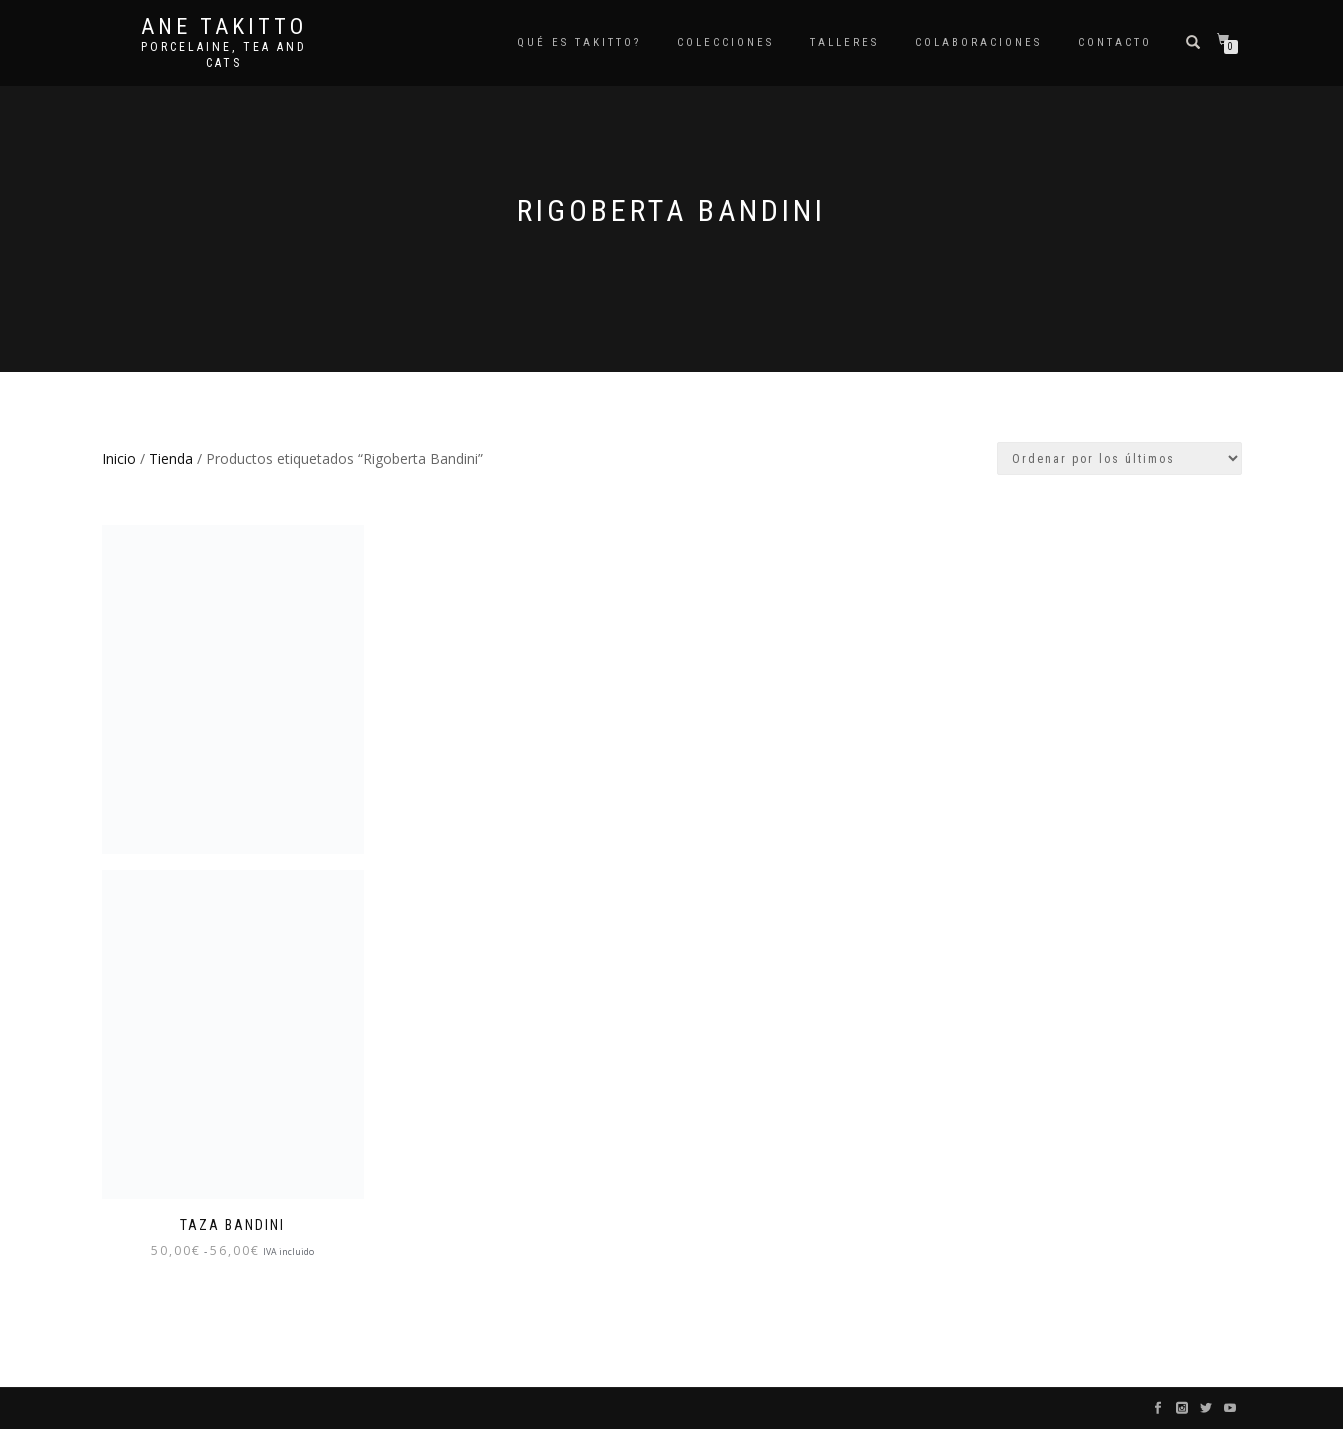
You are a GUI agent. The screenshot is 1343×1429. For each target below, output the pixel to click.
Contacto (1115, 42)
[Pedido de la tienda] (1119, 458)
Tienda (171, 458)
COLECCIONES (725, 42)
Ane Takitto (224, 27)
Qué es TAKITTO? (579, 42)
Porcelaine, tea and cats (224, 55)
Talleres (844, 42)
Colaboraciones (978, 42)
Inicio (119, 458)
